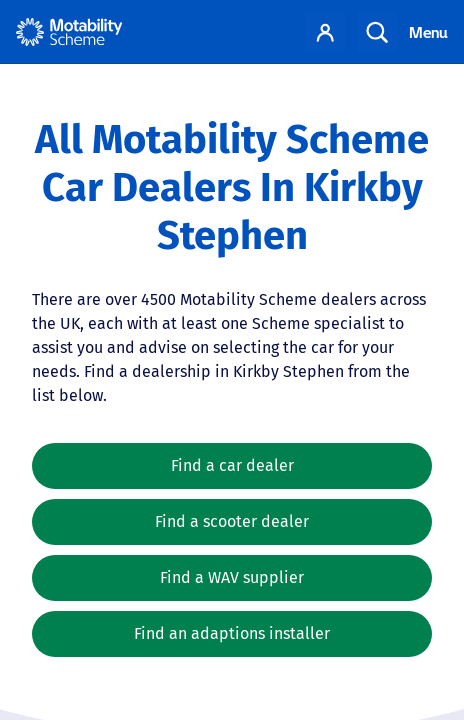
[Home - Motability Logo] (69, 32)
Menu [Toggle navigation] (428, 32)
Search (377, 32)
